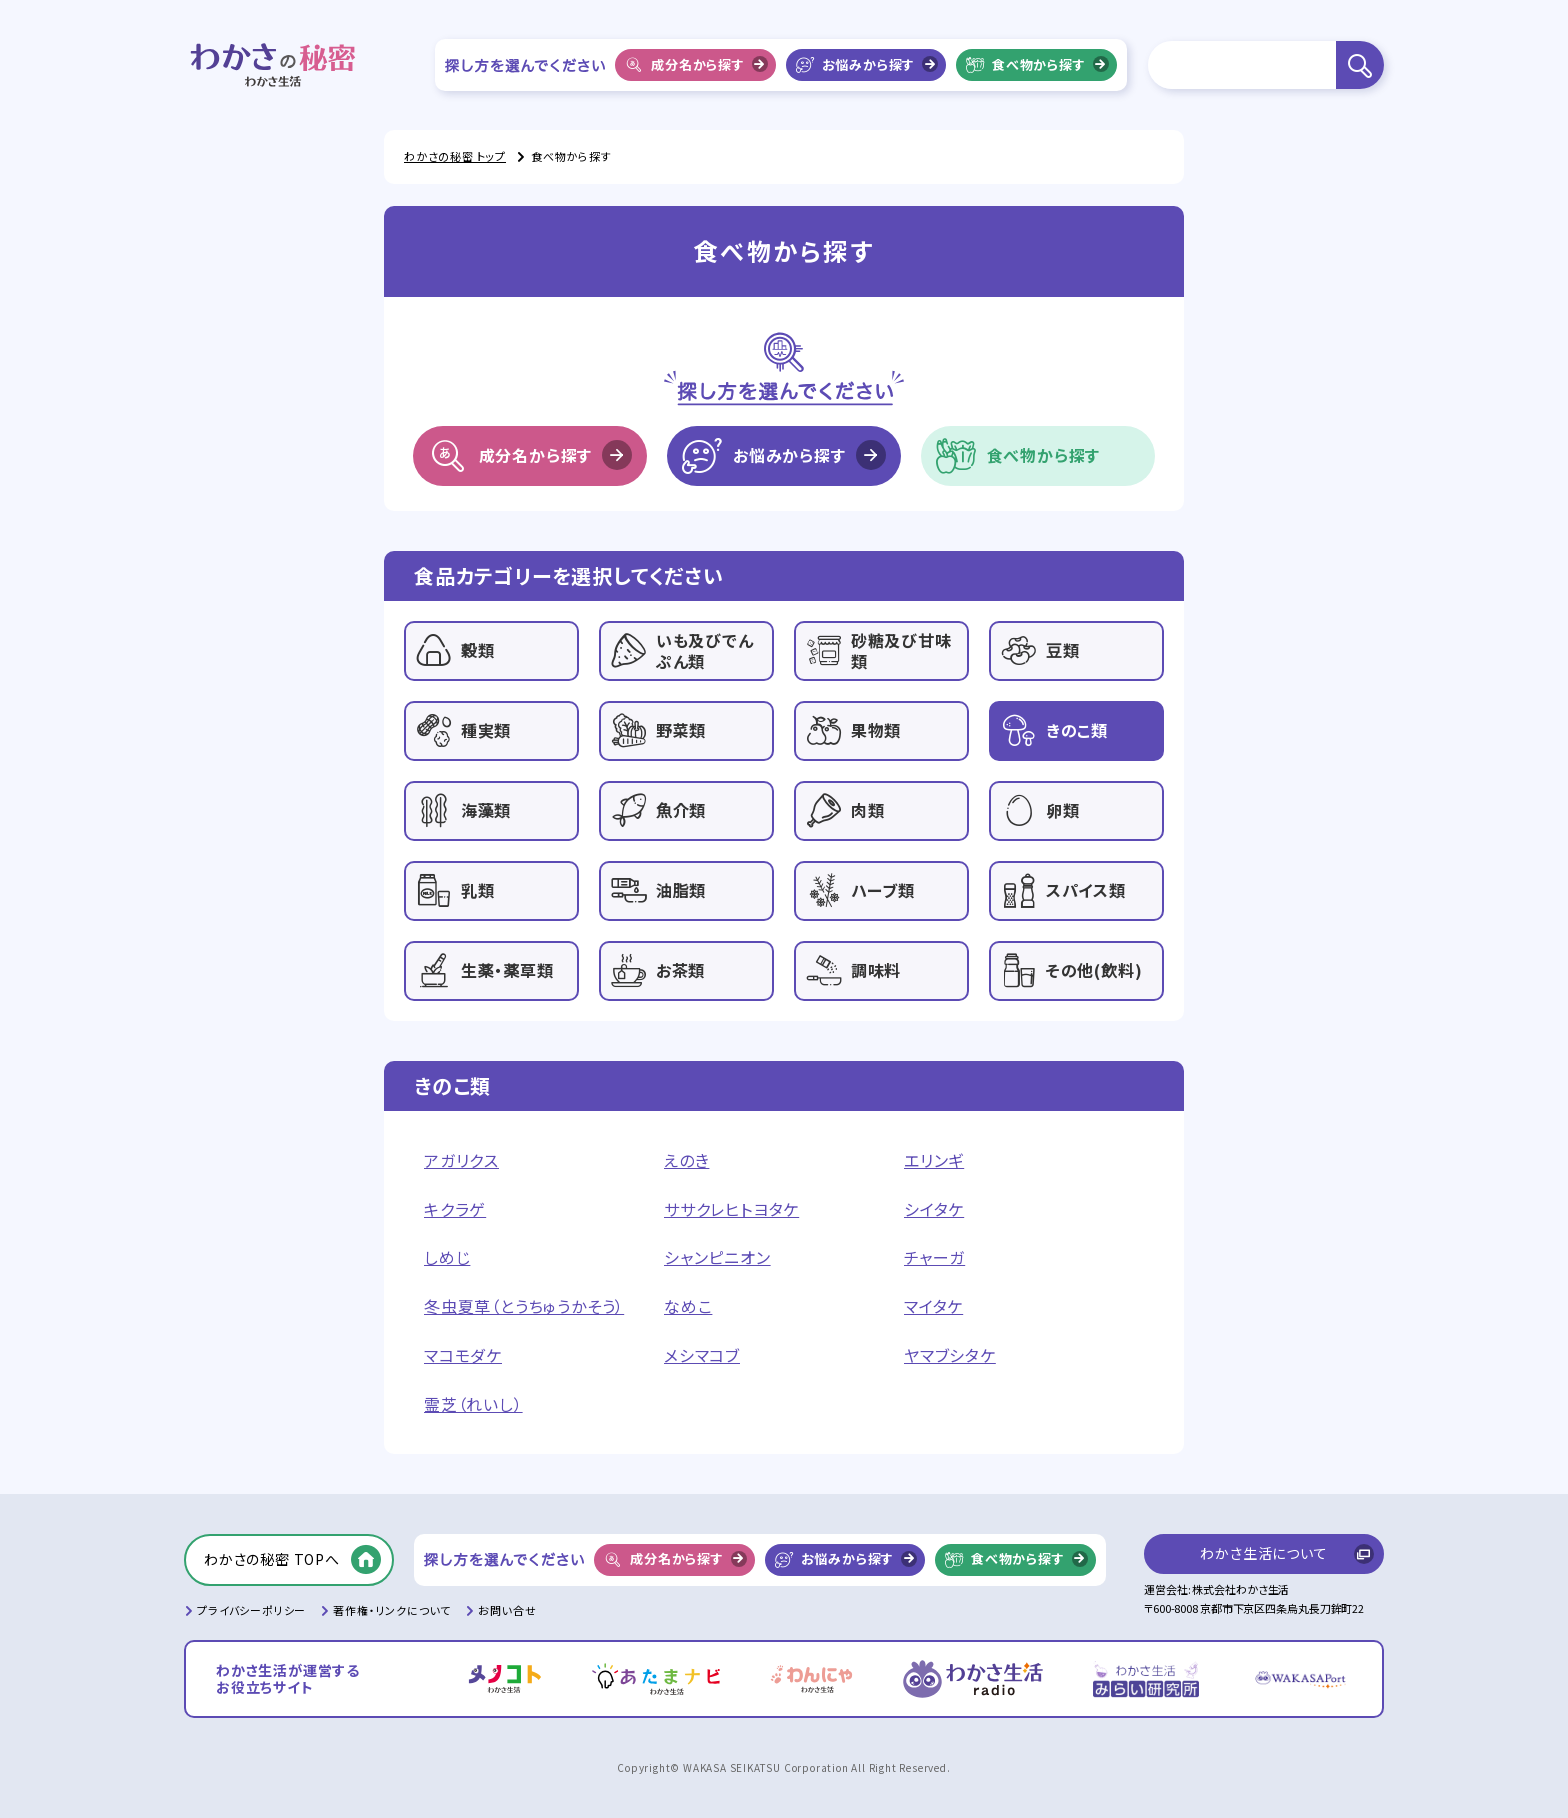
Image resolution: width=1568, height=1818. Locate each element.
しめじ (447, 1257)
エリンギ (934, 1160)
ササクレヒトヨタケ (731, 1209)
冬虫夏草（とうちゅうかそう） (524, 1306)
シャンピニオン (717, 1257)
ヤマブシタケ (950, 1355)
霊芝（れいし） (473, 1404)
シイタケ (934, 1209)
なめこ (688, 1306)
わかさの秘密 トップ (455, 156)
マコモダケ (463, 1355)
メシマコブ (702, 1355)
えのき (686, 1160)
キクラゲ (455, 1209)
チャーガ (934, 1257)
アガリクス (461, 1160)
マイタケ (933, 1306)
